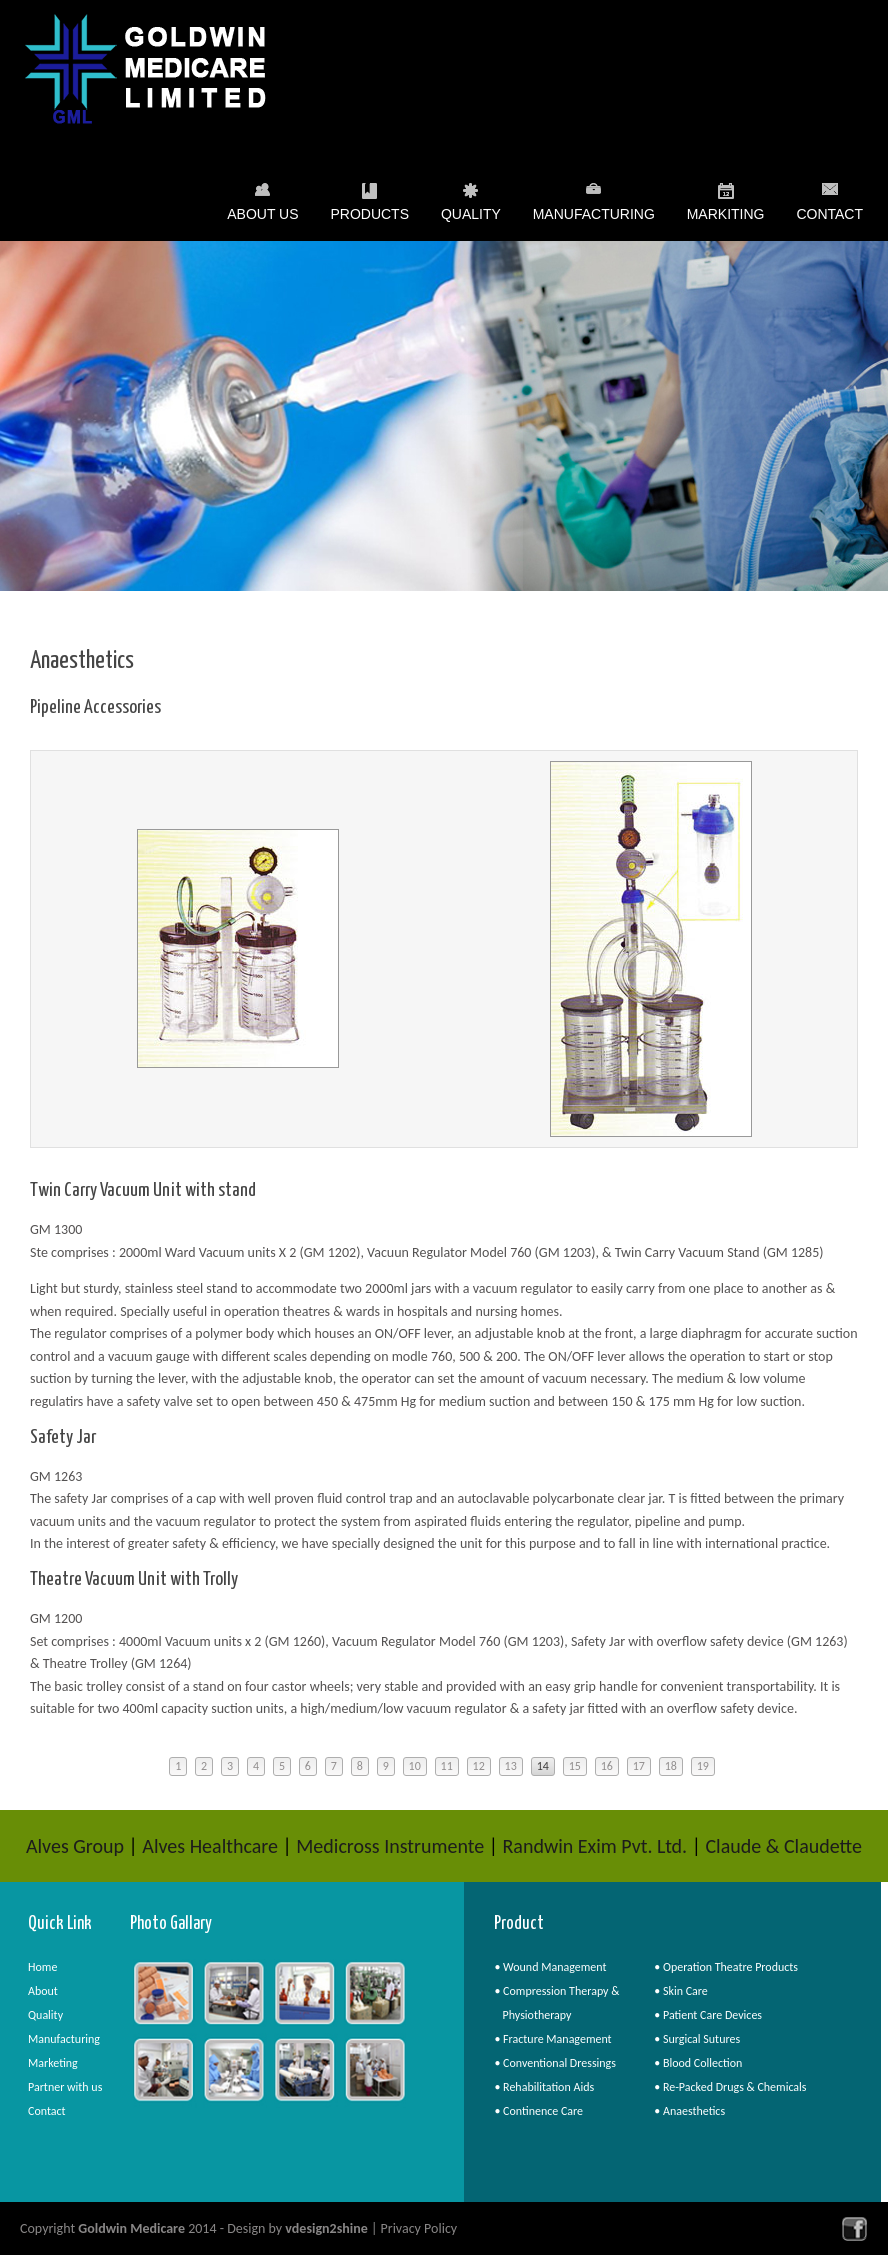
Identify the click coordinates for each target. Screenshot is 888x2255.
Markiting (726, 218)
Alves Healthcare (210, 1846)
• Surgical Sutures (697, 2039)
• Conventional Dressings (555, 2063)
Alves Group (75, 1846)
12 (479, 1766)
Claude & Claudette (783, 1846)
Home (42, 1967)
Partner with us (65, 2087)
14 (543, 1766)
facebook (854, 2228)
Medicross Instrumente (390, 1846)
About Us (262, 218)
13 (511, 1766)
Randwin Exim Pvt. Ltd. (594, 1846)
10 (415, 1766)
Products (369, 218)
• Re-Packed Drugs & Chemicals (730, 2087)
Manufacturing (594, 218)
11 (447, 1766)
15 (575, 1766)
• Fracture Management (552, 2039)
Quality (471, 218)
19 (703, 1766)
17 (639, 1766)
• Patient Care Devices (708, 2015)
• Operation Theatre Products (726, 1967)
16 (607, 1766)
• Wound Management (550, 1967)
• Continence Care (538, 2111)
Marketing (53, 2063)
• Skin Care (681, 1991)
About (43, 1991)
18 (671, 1766)
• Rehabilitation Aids (544, 2087)
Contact (829, 214)
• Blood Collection (698, 2063)
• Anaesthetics (689, 2111)
